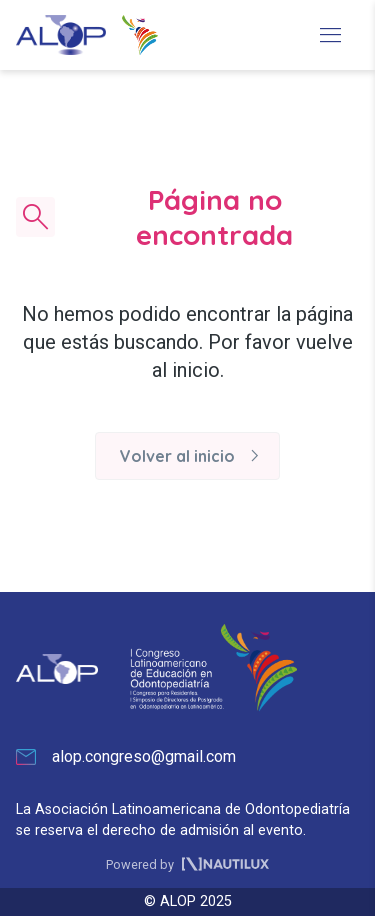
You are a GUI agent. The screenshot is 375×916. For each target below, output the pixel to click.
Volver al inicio (193, 456)
